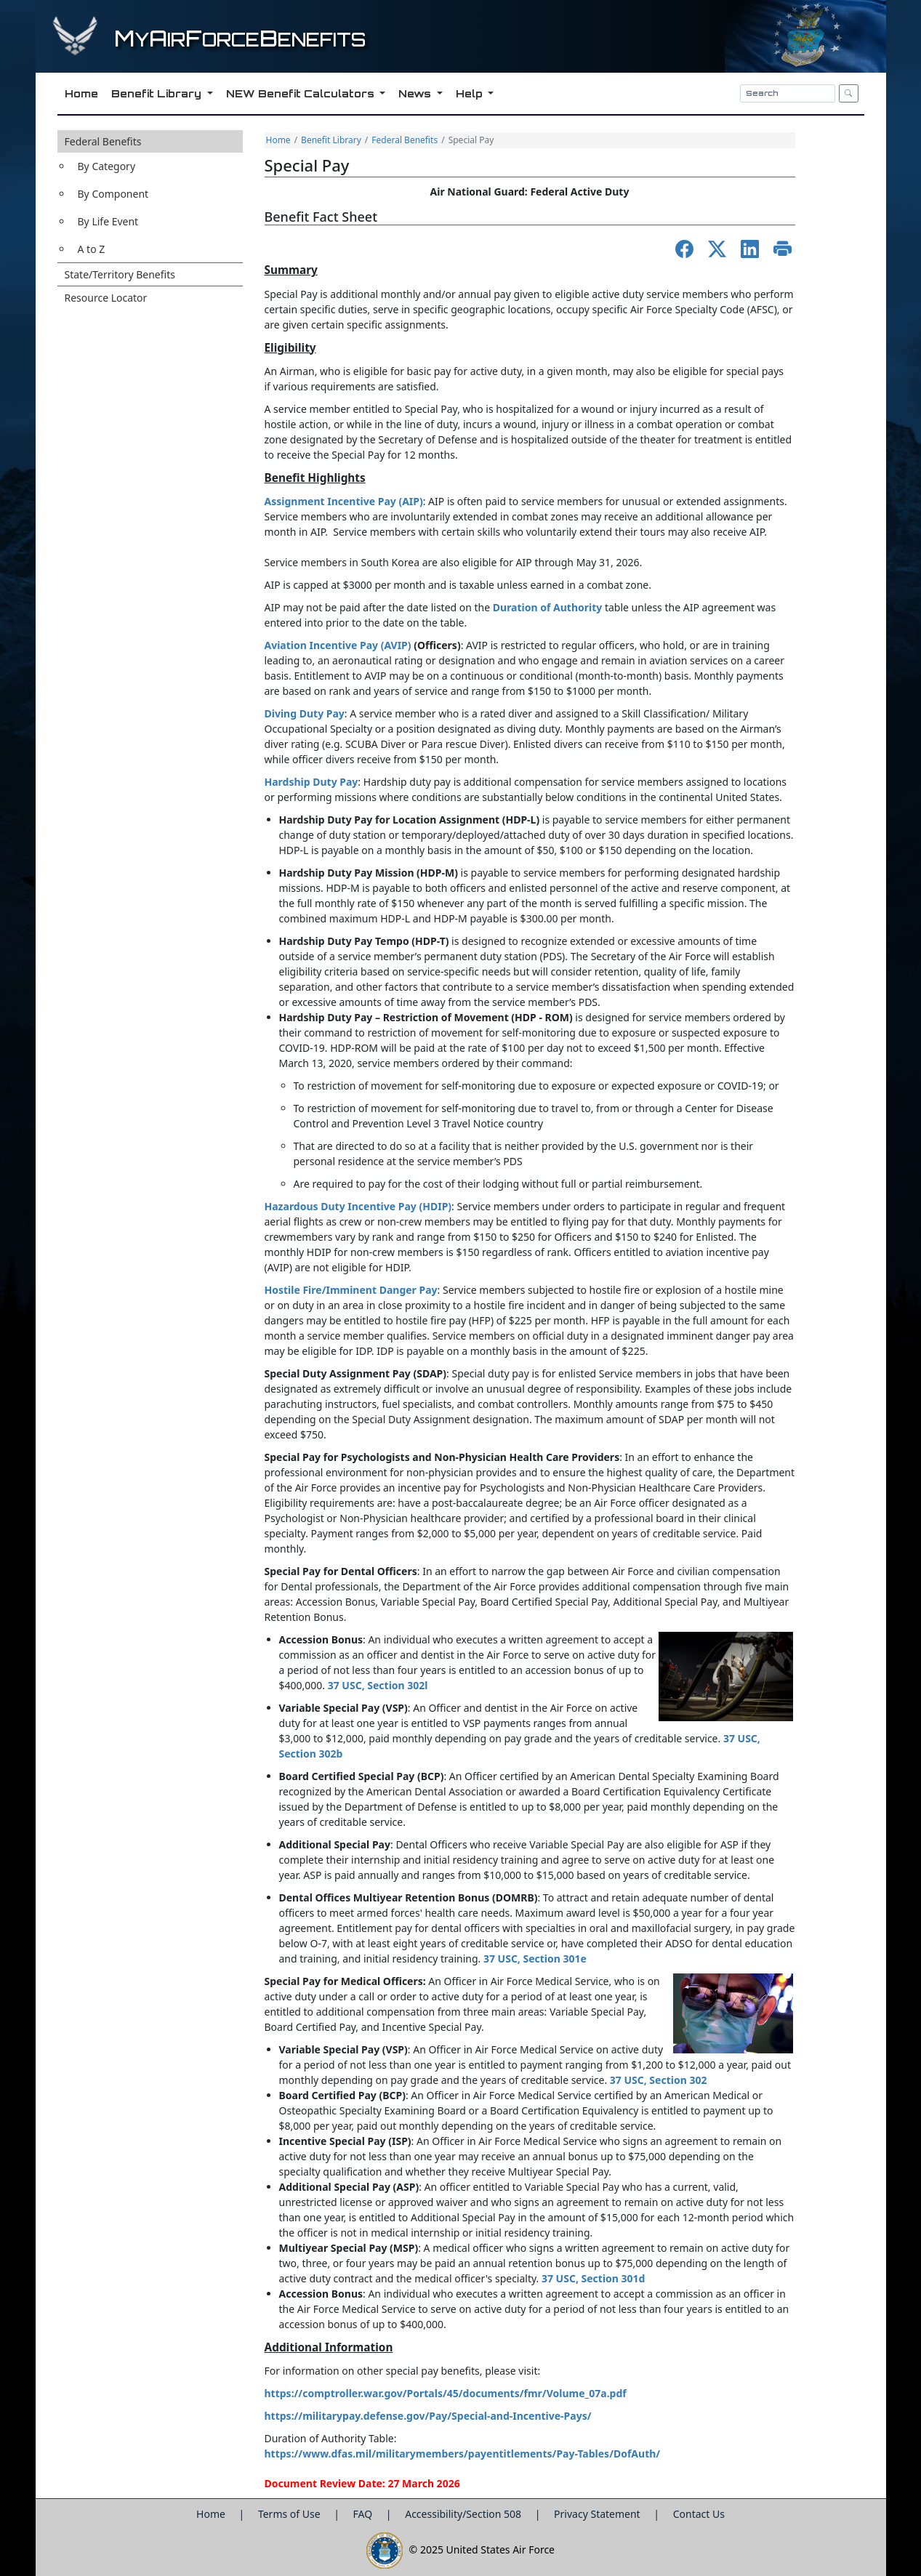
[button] (150, 196)
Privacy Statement (598, 2514)
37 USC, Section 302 (658, 2080)
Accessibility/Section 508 (464, 2514)
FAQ (364, 2514)
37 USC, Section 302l (378, 1685)
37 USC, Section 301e (535, 1958)
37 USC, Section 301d (593, 2278)
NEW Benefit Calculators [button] (300, 93)
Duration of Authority (548, 607)
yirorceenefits (240, 39)
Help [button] (470, 93)
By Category (107, 166)
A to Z (91, 249)
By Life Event (108, 221)
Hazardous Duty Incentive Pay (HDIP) (358, 1206)
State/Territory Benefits (120, 274)
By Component (113, 194)
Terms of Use (290, 2514)
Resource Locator (106, 298)
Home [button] (80, 93)
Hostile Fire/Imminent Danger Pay (351, 1290)
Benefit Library (331, 140)
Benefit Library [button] (156, 93)
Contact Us (699, 2514)
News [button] (415, 93)
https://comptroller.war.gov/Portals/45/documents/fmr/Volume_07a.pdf (446, 2393)
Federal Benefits (103, 141)
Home (278, 140)
